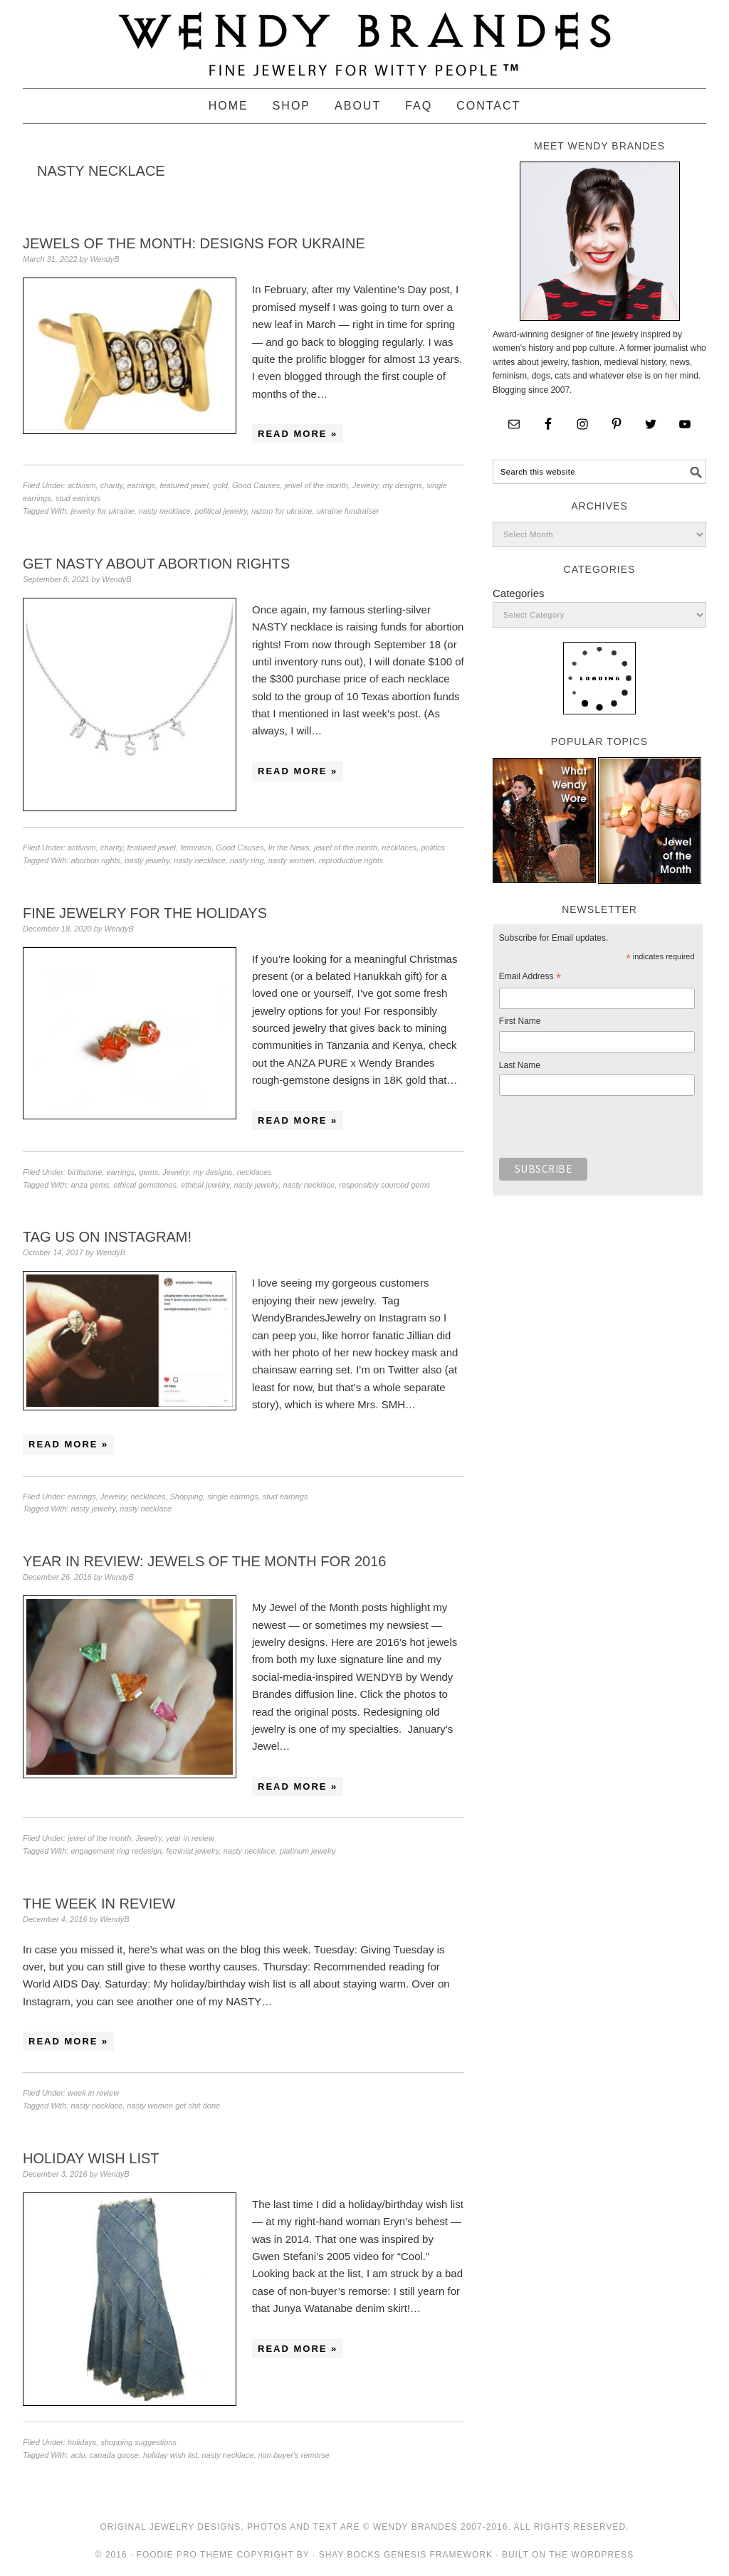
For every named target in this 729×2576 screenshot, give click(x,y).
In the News (289, 847)
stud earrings (78, 498)
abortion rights (95, 860)
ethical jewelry (205, 1185)
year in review (190, 1838)
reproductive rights (351, 860)
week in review (93, 2093)
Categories (519, 593)
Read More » (297, 433)
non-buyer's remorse (294, 2455)
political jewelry (221, 511)
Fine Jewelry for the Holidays (145, 913)
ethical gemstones (145, 1185)
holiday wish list (170, 2455)
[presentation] (607, 1130)
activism (82, 485)
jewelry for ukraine (102, 511)
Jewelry (365, 485)
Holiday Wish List (91, 2158)
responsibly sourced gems (384, 1185)
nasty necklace (165, 511)
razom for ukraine (282, 511)
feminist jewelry (192, 1851)
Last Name (519, 1065)
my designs (402, 485)
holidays (82, 2442)
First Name (520, 1021)
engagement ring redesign (116, 1851)
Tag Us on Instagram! (107, 1237)
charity (111, 485)
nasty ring (247, 860)
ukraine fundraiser (348, 511)
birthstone (85, 1172)
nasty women (291, 860)
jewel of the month (315, 485)
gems (148, 1172)
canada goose (114, 2455)
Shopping (187, 1496)
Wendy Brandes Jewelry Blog (364, 37)
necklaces (399, 847)
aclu (77, 2455)
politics (433, 847)
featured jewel (184, 485)
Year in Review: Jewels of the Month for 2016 (204, 1561)
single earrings (232, 1496)
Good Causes (256, 485)
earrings (141, 485)
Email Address (530, 978)
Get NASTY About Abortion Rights (156, 563)
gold (220, 485)
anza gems (89, 1185)
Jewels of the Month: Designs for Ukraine (194, 243)
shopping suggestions (138, 2442)
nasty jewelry (147, 860)
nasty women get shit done (173, 2105)
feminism (195, 847)
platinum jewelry (308, 1851)
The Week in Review (99, 1903)
